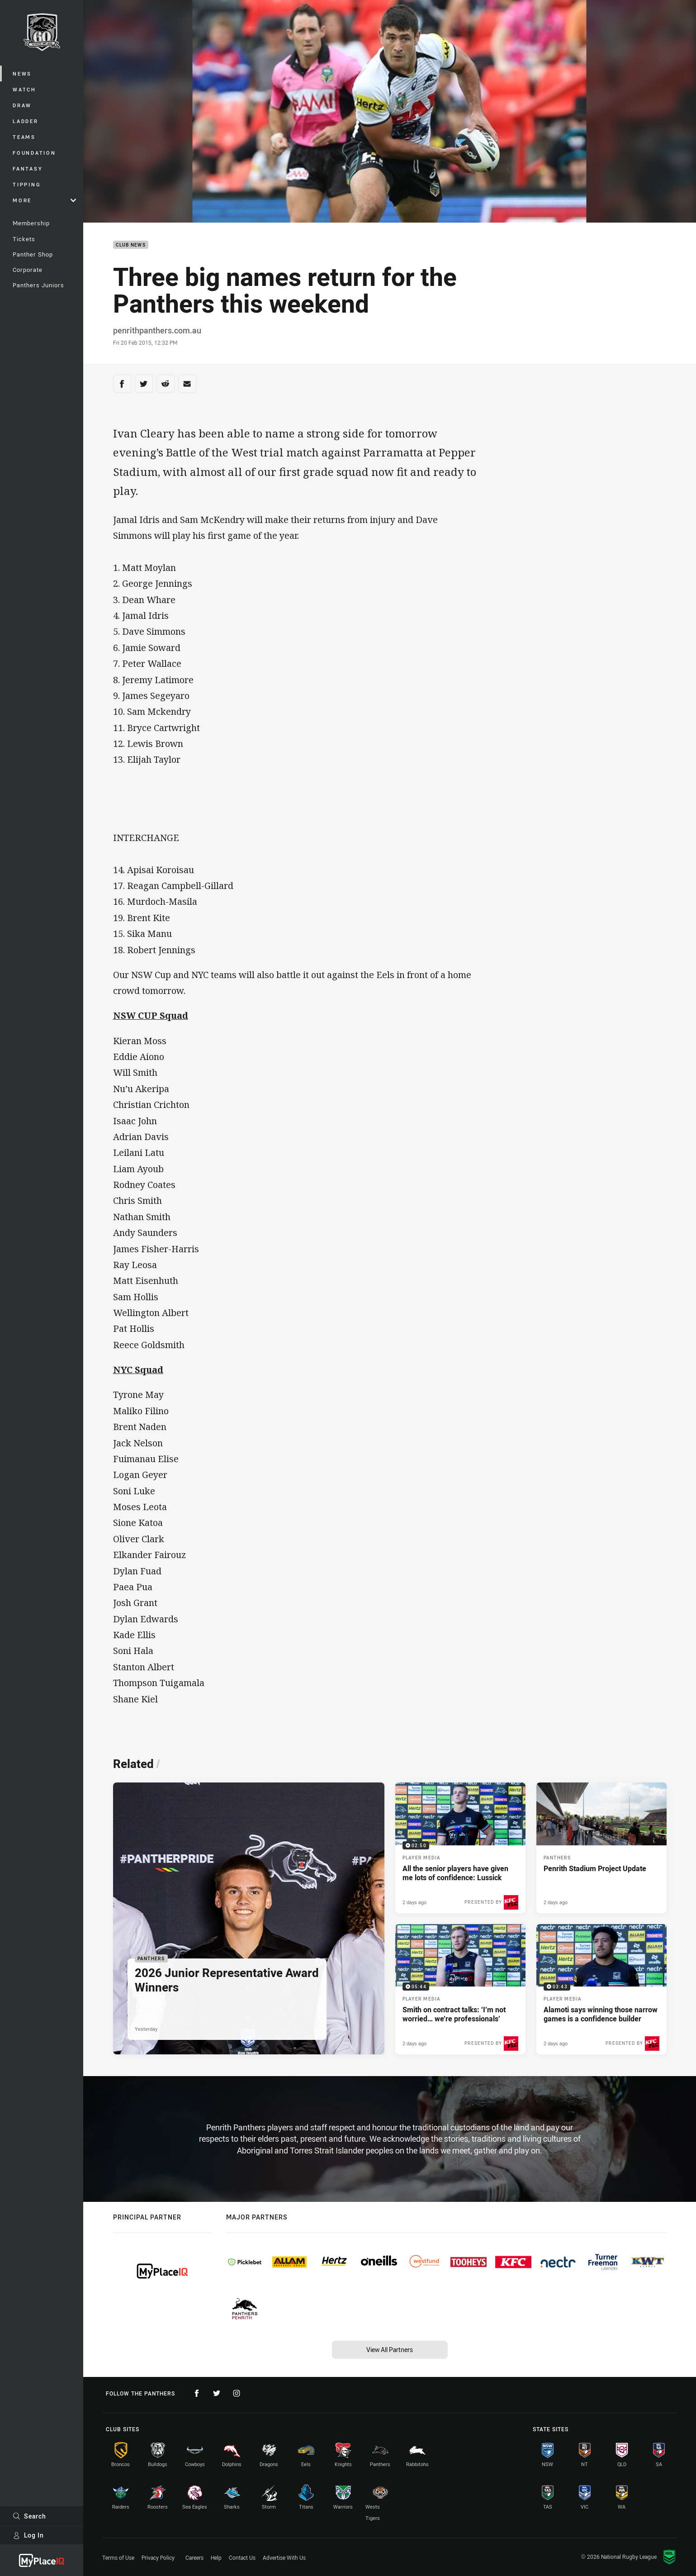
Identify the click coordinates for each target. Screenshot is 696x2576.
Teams (24, 136)
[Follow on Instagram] (236, 2393)
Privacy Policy (158, 2557)
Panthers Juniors (38, 285)
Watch (24, 89)
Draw (22, 105)
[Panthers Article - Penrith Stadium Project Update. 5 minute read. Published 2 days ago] (601, 1847)
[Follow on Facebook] (196, 2393)
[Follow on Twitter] (216, 2393)
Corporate (28, 270)
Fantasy (28, 168)
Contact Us (242, 2557)
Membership (31, 223)
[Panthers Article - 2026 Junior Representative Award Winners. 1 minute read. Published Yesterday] (248, 1918)
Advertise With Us (284, 2557)
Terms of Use (118, 2557)
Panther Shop (33, 254)
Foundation (34, 152)
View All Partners (389, 2349)
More (44, 200)
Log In (28, 2535)
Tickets (24, 239)
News (22, 73)
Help (216, 2557)
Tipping (27, 184)
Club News (131, 245)
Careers (194, 2557)
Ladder (25, 121)
